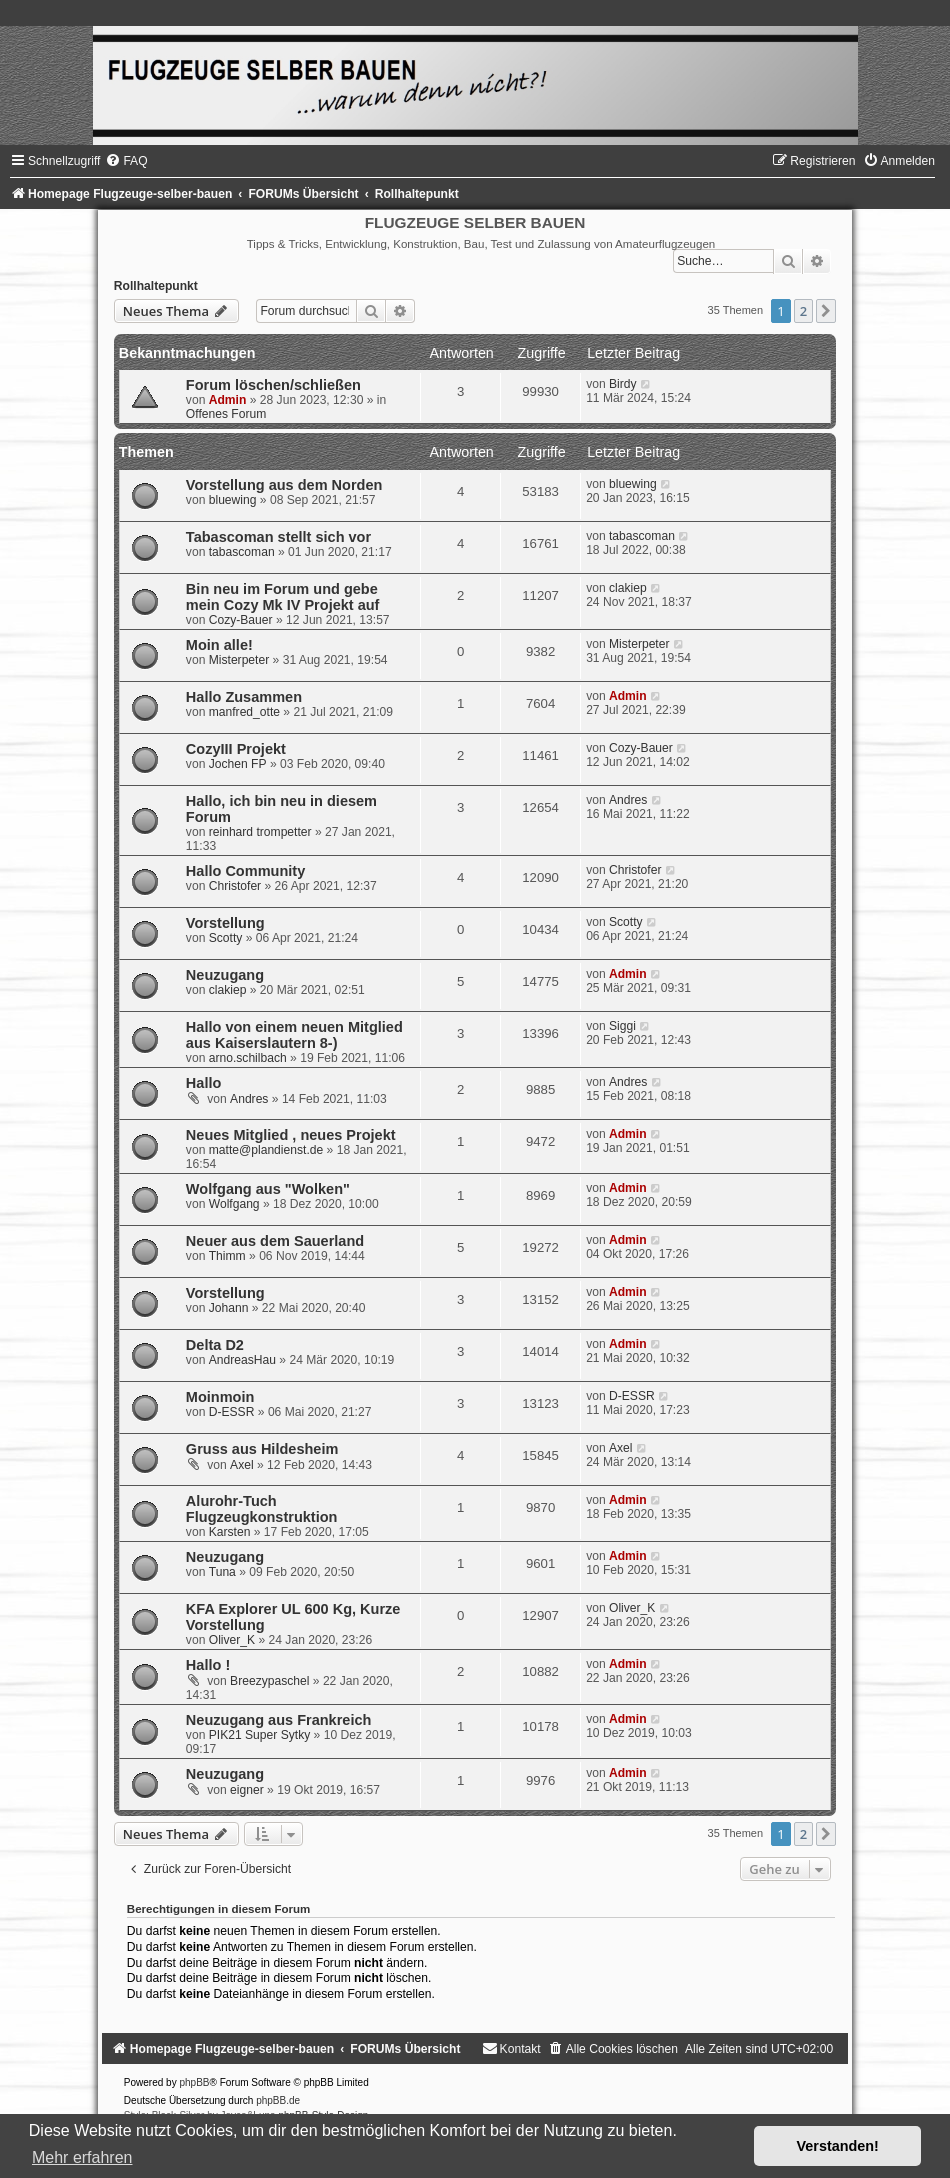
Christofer (235, 886)
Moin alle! (219, 645)
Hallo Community (245, 871)
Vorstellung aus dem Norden (284, 485)
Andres (628, 800)
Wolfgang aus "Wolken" (268, 1189)
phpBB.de (278, 2100)
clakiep (628, 588)
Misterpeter (239, 660)
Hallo (204, 1083)
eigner (247, 1790)
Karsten (230, 1532)
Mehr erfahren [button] (82, 2157)
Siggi (622, 1026)
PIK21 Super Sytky (260, 1735)
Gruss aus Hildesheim (262, 1449)
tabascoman (242, 552)
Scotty (226, 938)
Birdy (623, 384)
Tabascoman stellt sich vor (278, 537)
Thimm (227, 1256)
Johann (229, 1308)
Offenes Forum (226, 414)
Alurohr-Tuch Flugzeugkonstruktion (262, 1509)
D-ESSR (232, 1412)
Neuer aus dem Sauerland (275, 1241)
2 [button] (803, 311)
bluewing (233, 500)
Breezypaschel (269, 1681)
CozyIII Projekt (236, 749)
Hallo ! (208, 1665)
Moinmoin (220, 1397)
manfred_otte (244, 712)
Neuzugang (225, 975)
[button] (826, 311)
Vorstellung (225, 923)
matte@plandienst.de (266, 1150)
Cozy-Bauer (241, 620)
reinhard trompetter (260, 832)
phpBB (194, 2082)
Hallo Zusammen (244, 697)
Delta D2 (215, 1345)
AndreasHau (242, 1360)
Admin (228, 400)
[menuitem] (126, 161)
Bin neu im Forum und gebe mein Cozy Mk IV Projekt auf (283, 597)
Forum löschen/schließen (273, 385)
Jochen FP (238, 764)
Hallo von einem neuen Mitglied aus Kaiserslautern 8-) (294, 1035)
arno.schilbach (248, 1058)
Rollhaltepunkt (156, 286)
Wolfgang (234, 1204)
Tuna (222, 1572)
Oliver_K (232, 1640)
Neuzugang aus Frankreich (279, 1720)
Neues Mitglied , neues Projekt (291, 1135)
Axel (242, 1465)
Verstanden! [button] (838, 2146)
